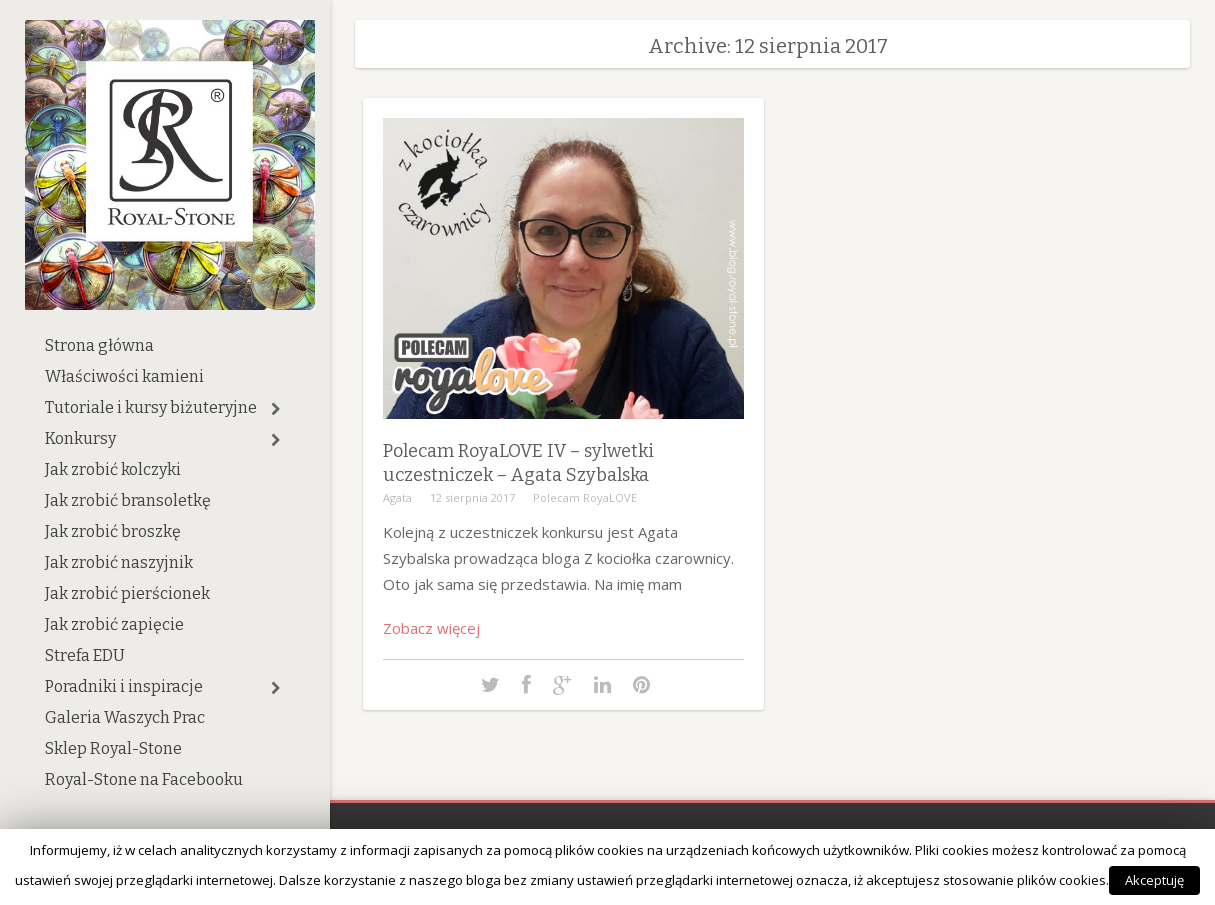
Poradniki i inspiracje (124, 686)
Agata (397, 497)
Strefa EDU (85, 655)
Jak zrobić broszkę (113, 531)
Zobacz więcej (431, 628)
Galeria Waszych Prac (125, 717)
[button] (275, 409)
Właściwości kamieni (124, 376)
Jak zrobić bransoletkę (128, 500)
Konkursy (80, 438)
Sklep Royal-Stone (113, 748)
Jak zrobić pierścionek (127, 593)
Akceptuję (1154, 880)
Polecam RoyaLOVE (585, 497)
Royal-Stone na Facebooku (144, 779)
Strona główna (99, 345)
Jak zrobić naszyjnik (119, 562)
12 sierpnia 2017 (472, 497)
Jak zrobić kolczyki (113, 469)
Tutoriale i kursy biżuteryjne (151, 407)
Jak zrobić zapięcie (114, 624)
